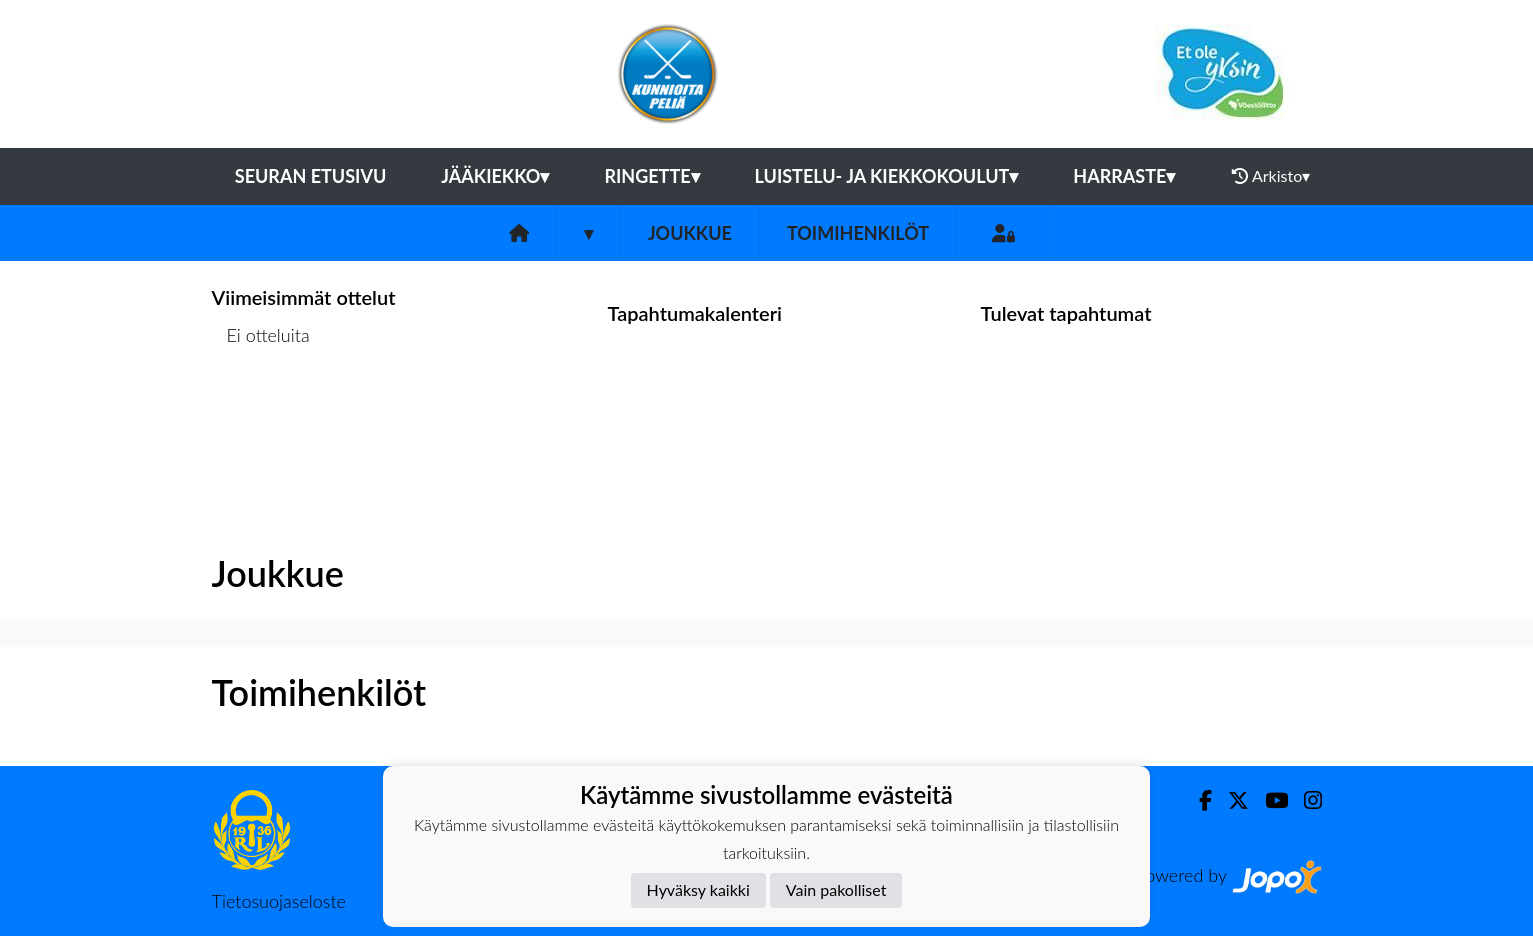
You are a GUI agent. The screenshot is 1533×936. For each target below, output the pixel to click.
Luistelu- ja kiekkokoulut (887, 176)
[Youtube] (1268, 800)
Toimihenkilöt (858, 233)
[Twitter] (1230, 800)
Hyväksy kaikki (698, 889)
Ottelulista (261, 412)
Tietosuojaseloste (279, 901)
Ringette (651, 176)
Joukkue (690, 233)
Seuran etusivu (311, 176)
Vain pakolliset (836, 889)
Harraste (1124, 176)
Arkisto (1271, 176)
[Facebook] (1197, 800)
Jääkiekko (495, 176)
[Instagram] (1305, 800)
